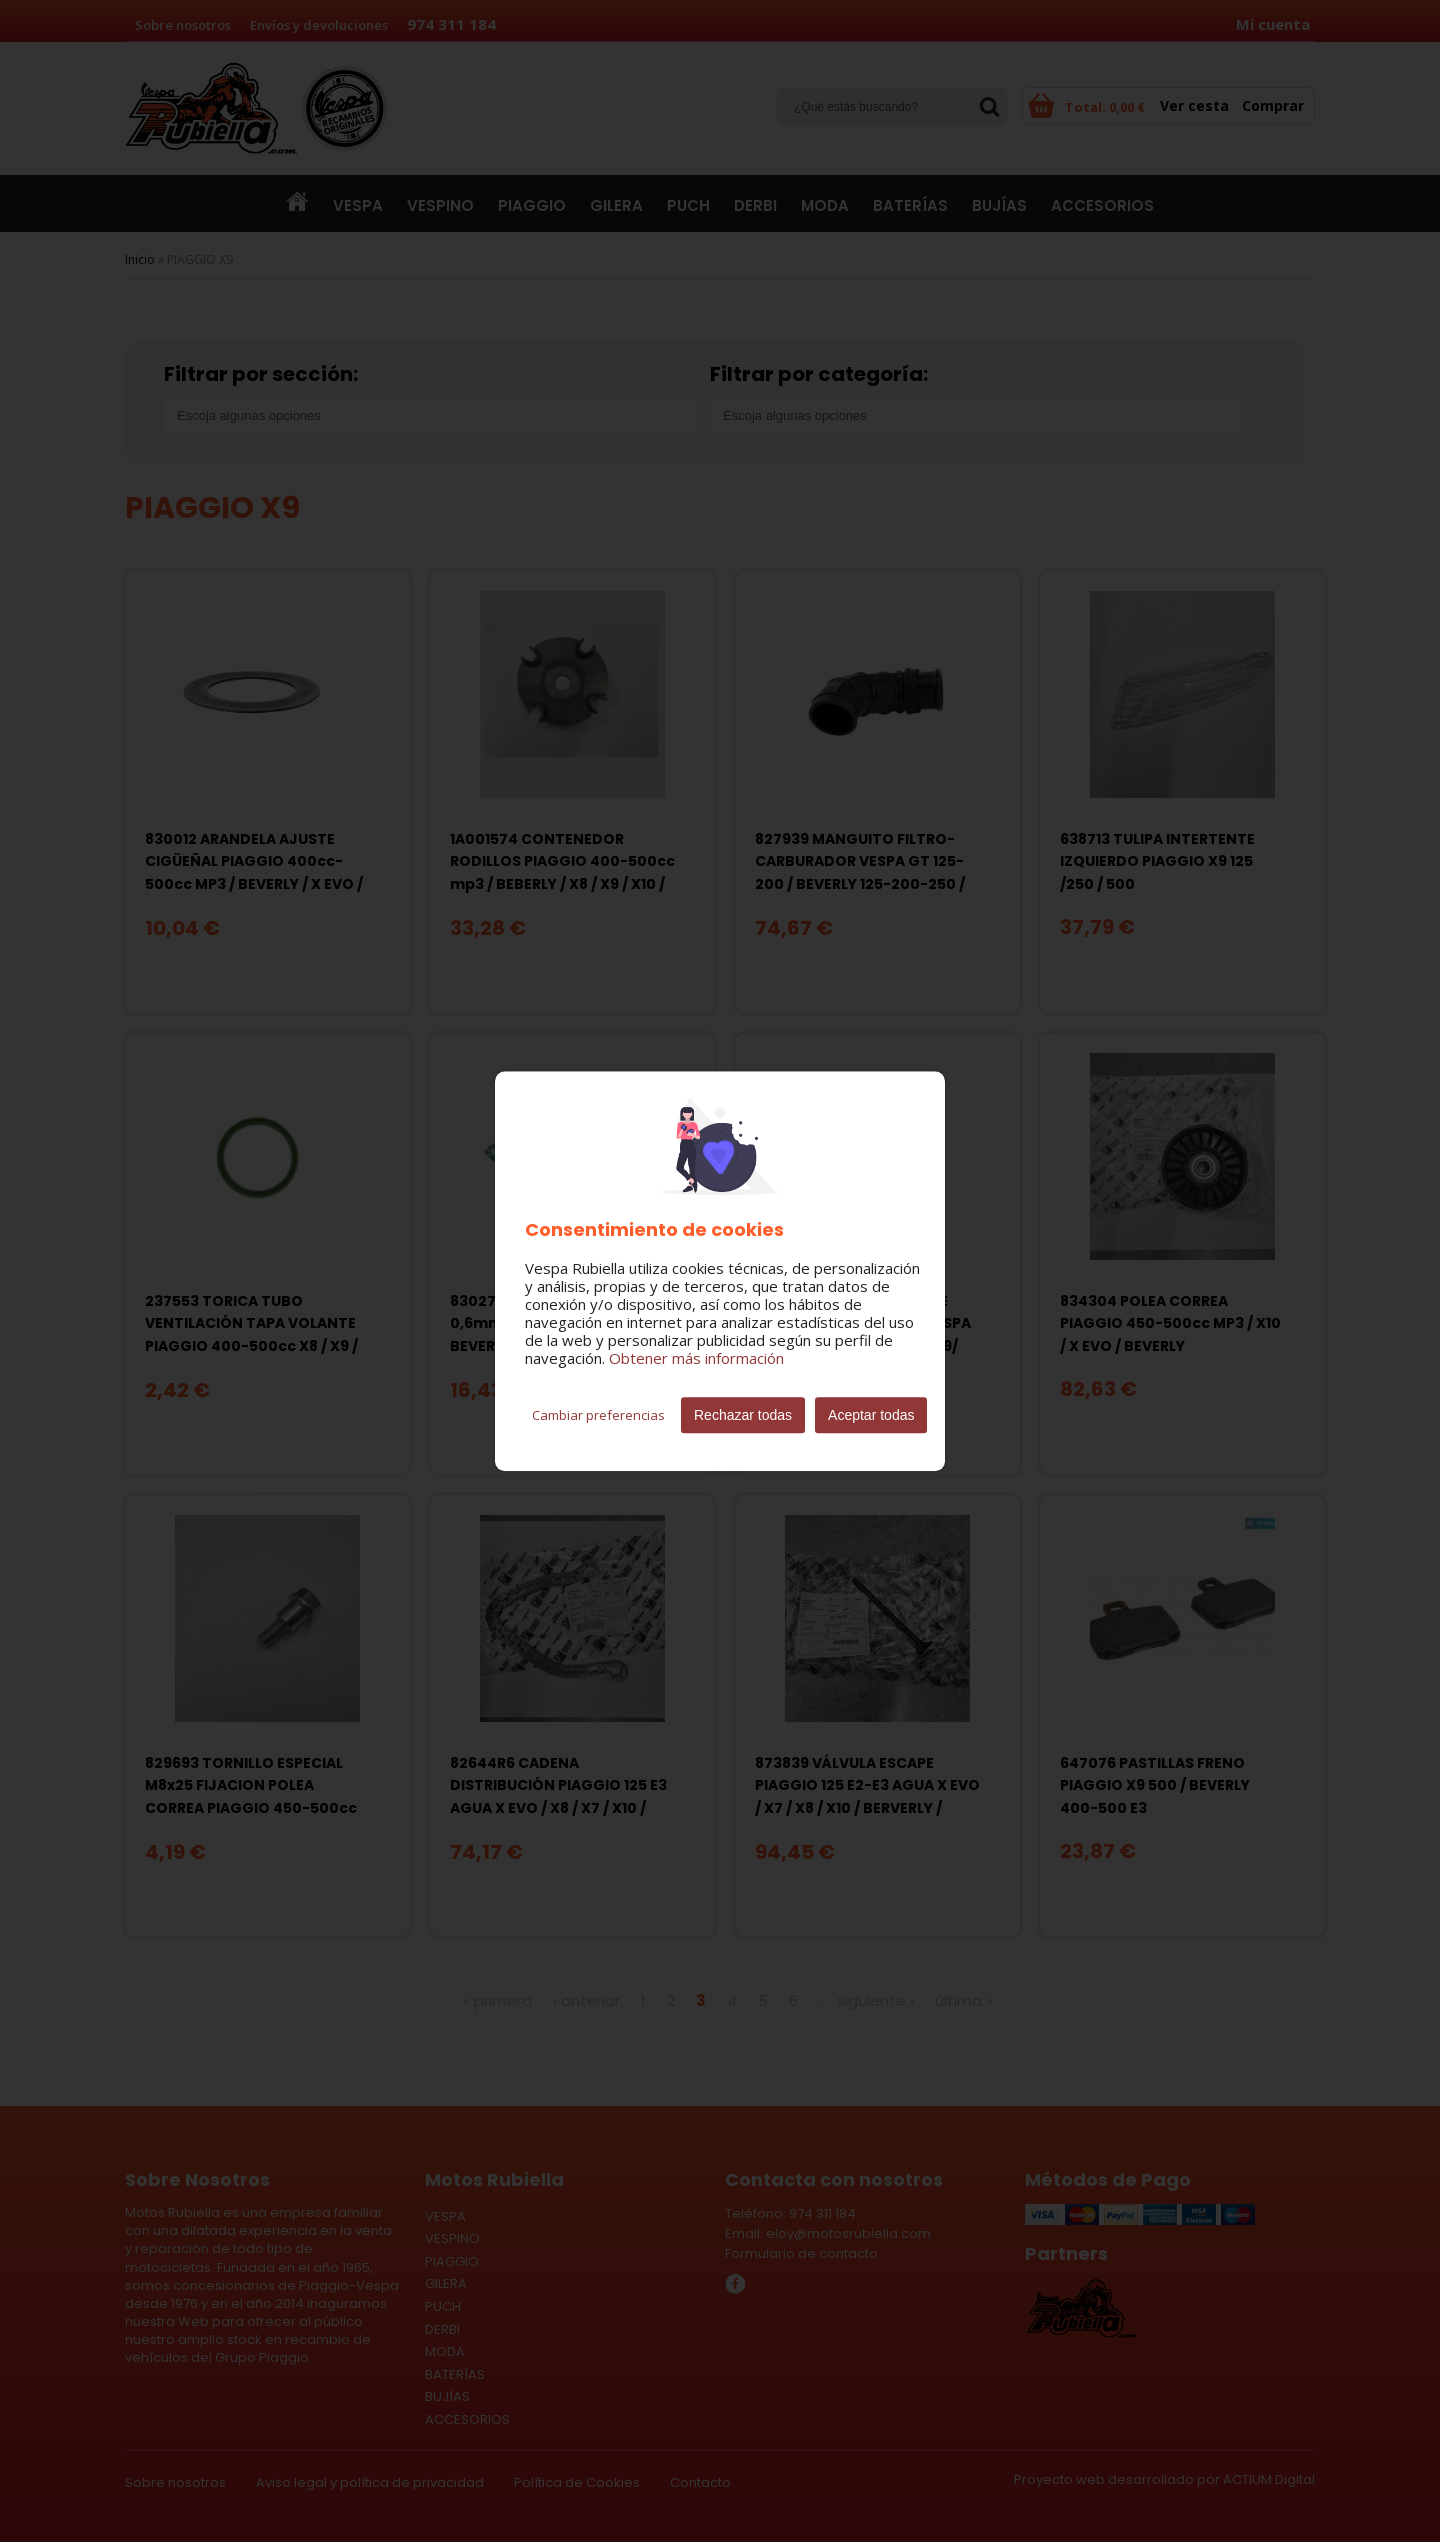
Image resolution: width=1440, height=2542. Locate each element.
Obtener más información (696, 1358)
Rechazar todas (743, 1415)
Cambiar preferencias (598, 1415)
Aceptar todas (871, 1415)
